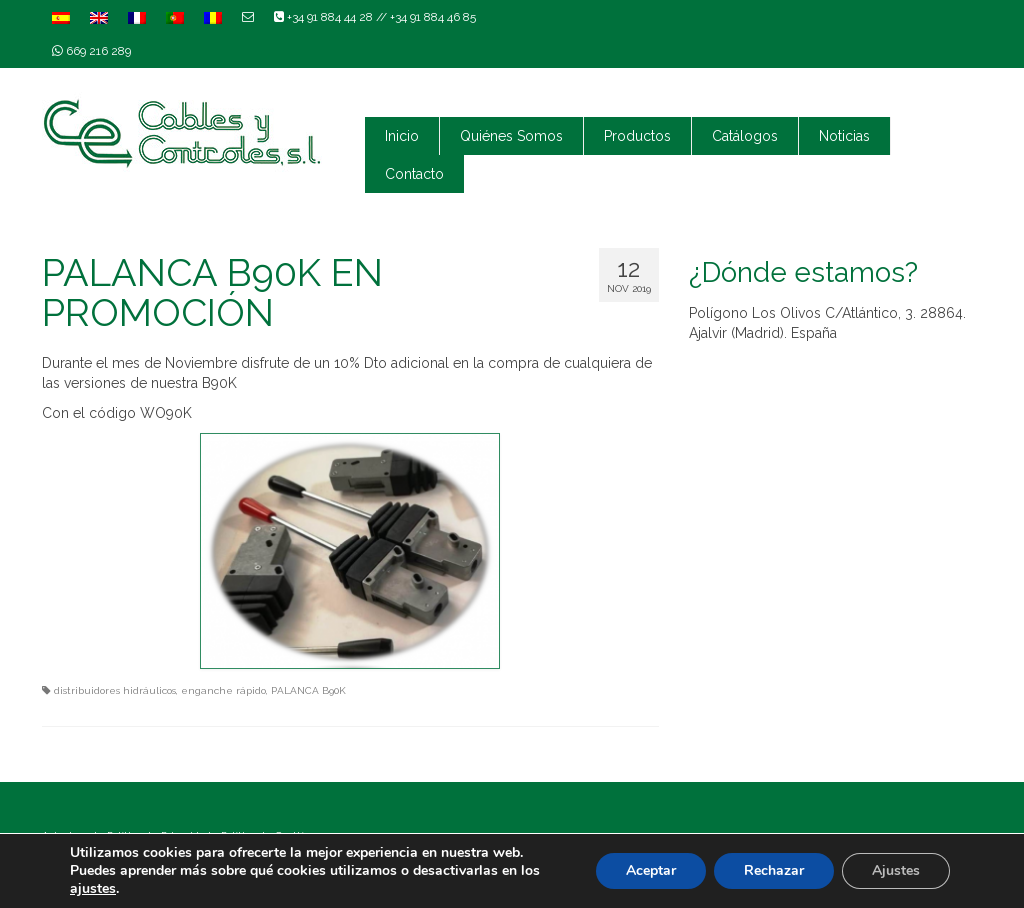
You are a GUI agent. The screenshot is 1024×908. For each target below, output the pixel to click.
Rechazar (774, 870)
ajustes (93, 889)
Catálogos (745, 136)
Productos (637, 136)
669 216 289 (91, 51)
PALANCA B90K (308, 690)
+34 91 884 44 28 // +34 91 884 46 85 (375, 17)
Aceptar (651, 870)
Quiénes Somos (511, 136)
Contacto (414, 174)
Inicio (402, 136)
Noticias (844, 136)
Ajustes (896, 870)
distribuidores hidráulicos (115, 690)
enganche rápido (223, 690)
